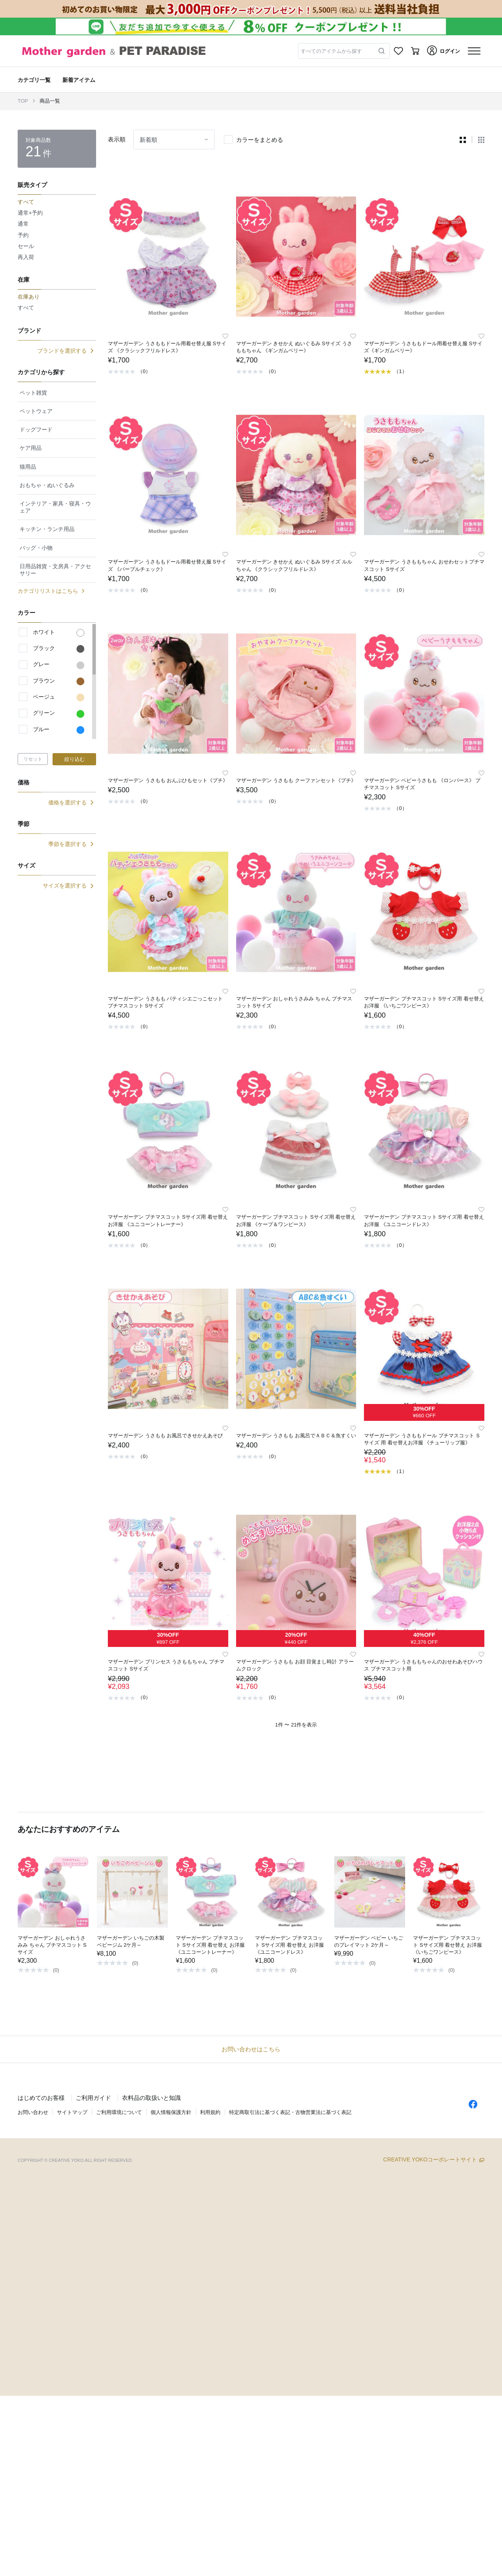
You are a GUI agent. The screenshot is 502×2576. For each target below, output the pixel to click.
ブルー (58, 730)
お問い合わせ (33, 2112)
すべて (26, 307)
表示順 (117, 139)
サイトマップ (72, 2112)
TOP (23, 101)
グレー (58, 665)
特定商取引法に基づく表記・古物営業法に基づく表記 (290, 2112)
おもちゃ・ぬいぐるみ (47, 485)
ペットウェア (36, 411)
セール (26, 246)
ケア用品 (31, 448)
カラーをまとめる (259, 139)
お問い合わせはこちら (251, 2049)
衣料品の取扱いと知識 (151, 2097)
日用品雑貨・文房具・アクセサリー (55, 569)
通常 (23, 224)
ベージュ (58, 697)
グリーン (58, 713)
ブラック (58, 649)
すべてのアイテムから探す (331, 51)
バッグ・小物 (36, 548)
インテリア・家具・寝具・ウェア (55, 507)
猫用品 (28, 467)
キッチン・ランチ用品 (47, 529)
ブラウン (58, 681)
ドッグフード (36, 429)
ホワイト (58, 633)
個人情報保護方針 (171, 2112)
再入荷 (26, 257)
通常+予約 (30, 213)
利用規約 (210, 2112)
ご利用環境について (119, 2112)
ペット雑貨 (33, 392)
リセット (33, 759)
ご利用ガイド (93, 2097)
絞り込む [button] (74, 759)
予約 (23, 235)
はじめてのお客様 (41, 2097)
